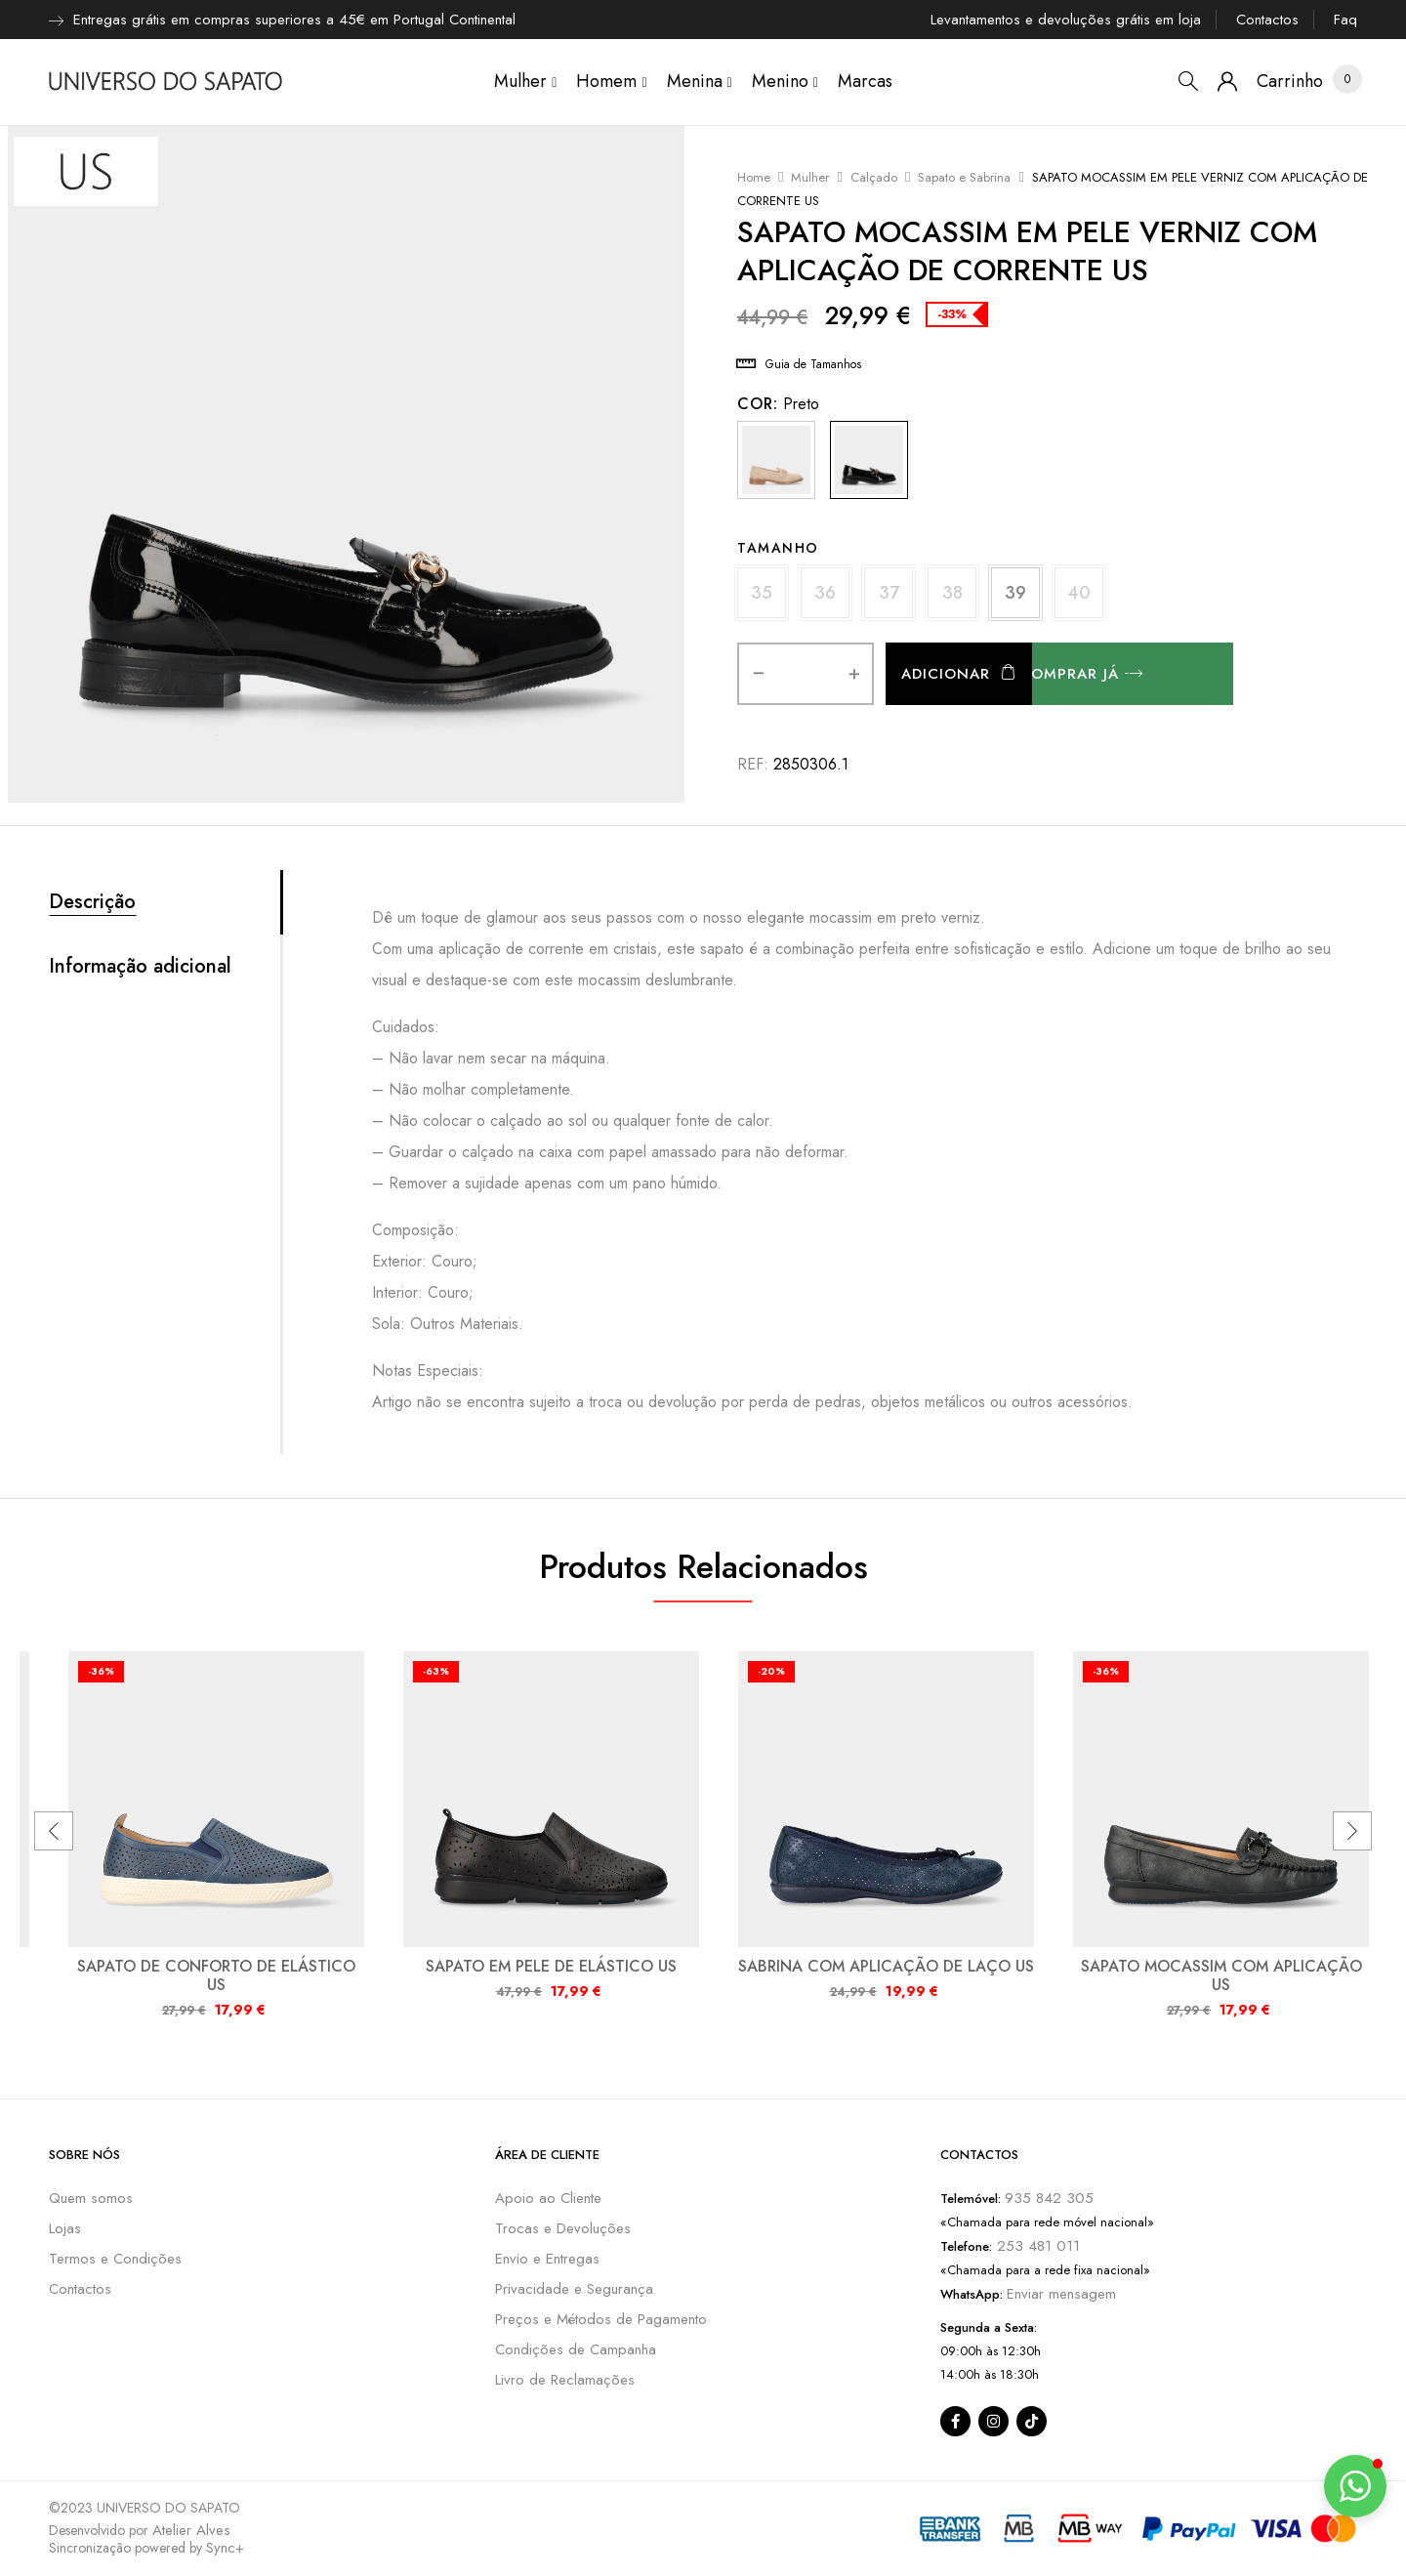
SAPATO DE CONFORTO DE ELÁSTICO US (216, 1975)
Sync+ (225, 2547)
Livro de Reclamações (565, 2379)
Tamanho (778, 548)
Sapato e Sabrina (964, 177)
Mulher (810, 177)
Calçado (873, 177)
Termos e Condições (115, 2258)
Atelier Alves (191, 2530)
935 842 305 (1049, 2198)
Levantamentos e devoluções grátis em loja (1065, 19)
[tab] (164, 902)
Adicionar (945, 674)
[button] (1290, 81)
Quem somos (91, 2198)
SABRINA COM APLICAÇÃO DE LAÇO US (886, 1966)
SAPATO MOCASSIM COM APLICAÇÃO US (1221, 1975)
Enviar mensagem (1061, 2294)
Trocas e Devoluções (563, 2228)
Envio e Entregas (547, 2258)
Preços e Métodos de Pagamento (601, 2319)
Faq (1345, 19)
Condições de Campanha (575, 2349)
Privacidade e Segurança (574, 2289)
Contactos (1267, 19)
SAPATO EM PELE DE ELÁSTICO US (551, 1966)
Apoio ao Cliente (548, 2198)
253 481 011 (1036, 2246)
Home (753, 177)
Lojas (65, 2228)
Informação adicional (140, 966)
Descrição (92, 902)
